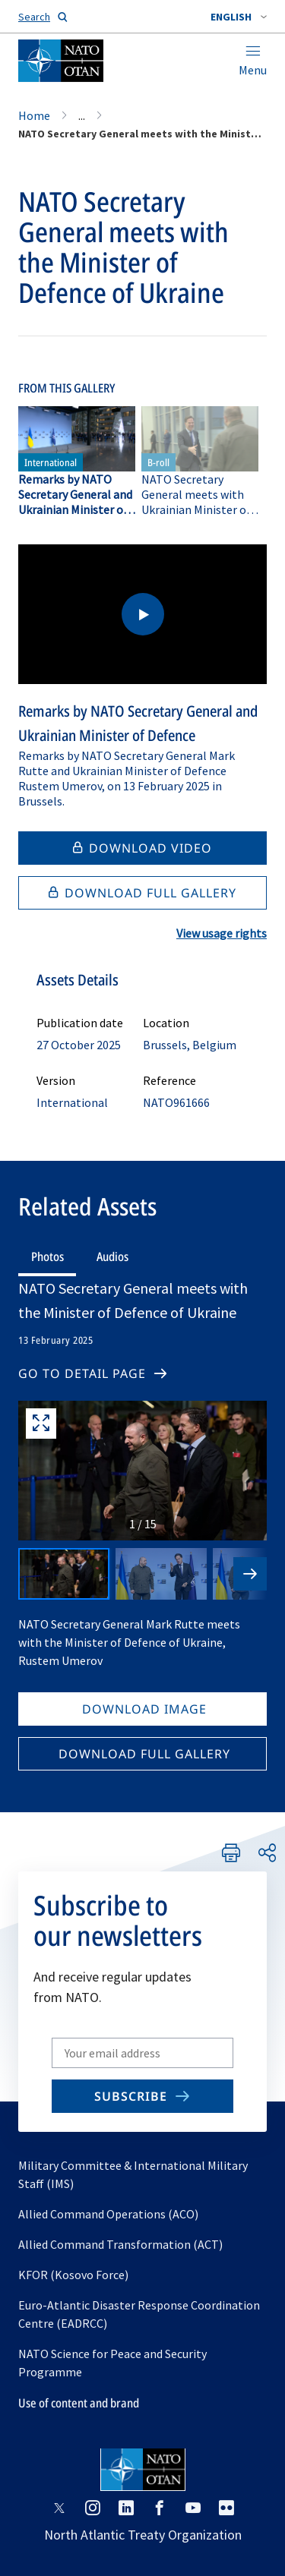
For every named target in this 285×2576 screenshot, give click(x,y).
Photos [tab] (47, 1256)
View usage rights (221, 933)
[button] (239, 17)
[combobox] (239, 17)
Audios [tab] (112, 1256)
